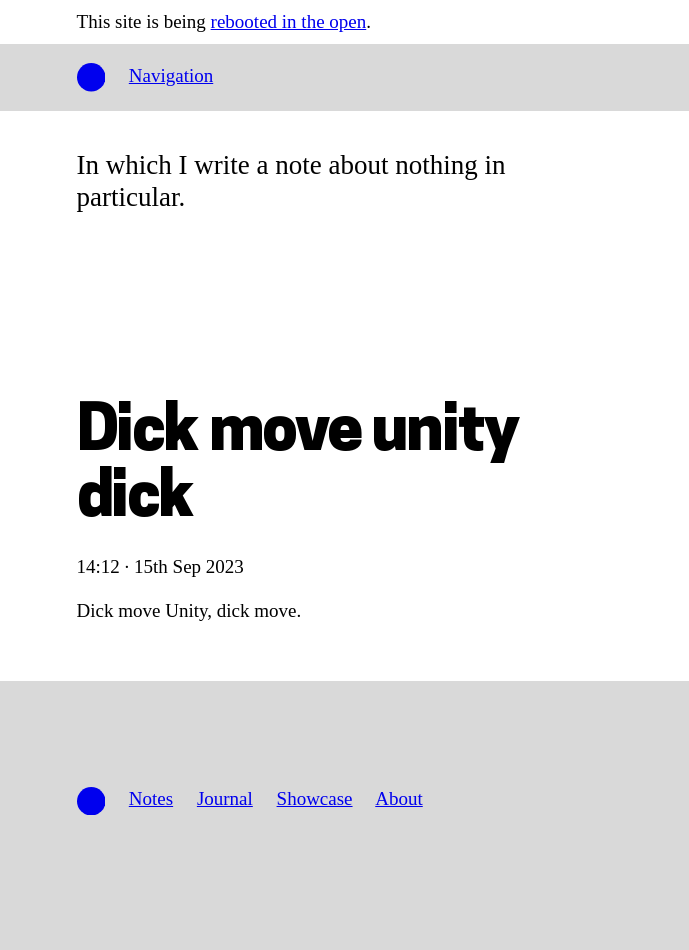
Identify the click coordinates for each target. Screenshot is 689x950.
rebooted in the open (289, 21)
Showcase (315, 798)
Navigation (171, 75)
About (399, 798)
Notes (151, 798)
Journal (225, 798)
